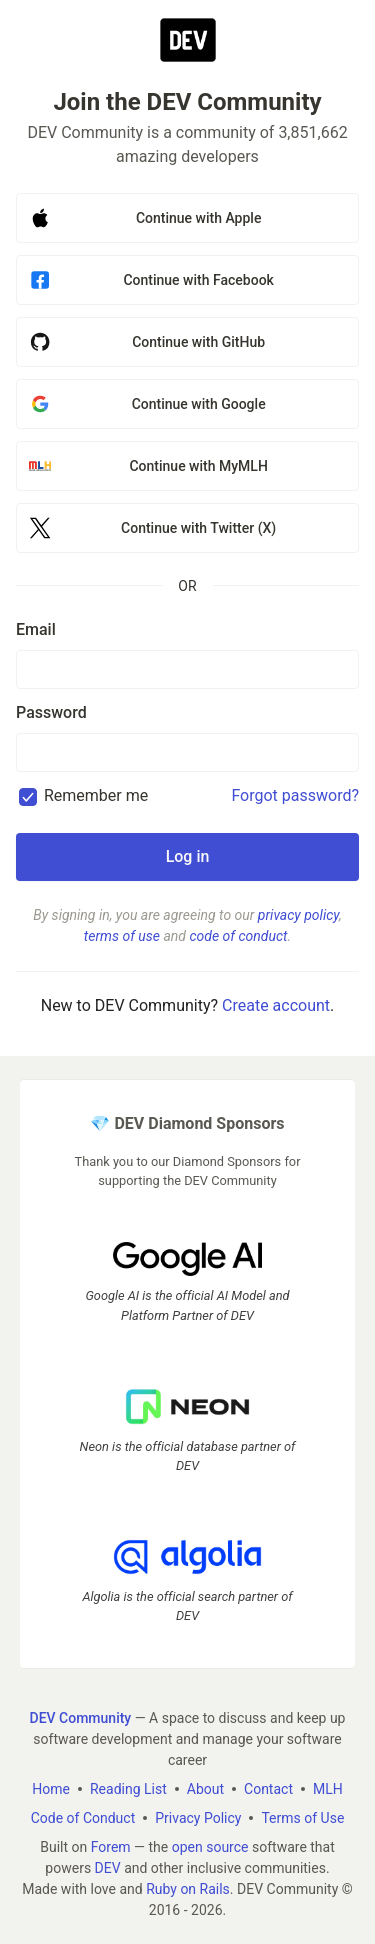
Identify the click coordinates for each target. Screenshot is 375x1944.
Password (51, 712)
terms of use (122, 936)
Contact (268, 1788)
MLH (328, 1788)
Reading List (128, 1788)
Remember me (96, 795)
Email (36, 629)
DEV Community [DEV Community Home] (81, 1717)
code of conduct (238, 936)
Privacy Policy (198, 1817)
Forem (111, 1846)
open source (210, 1846)
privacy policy (298, 915)
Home (51, 1788)
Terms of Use (302, 1817)
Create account (276, 1005)
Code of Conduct (83, 1817)
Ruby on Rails (188, 1888)
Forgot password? (295, 795)
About (205, 1788)
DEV (108, 1867)
